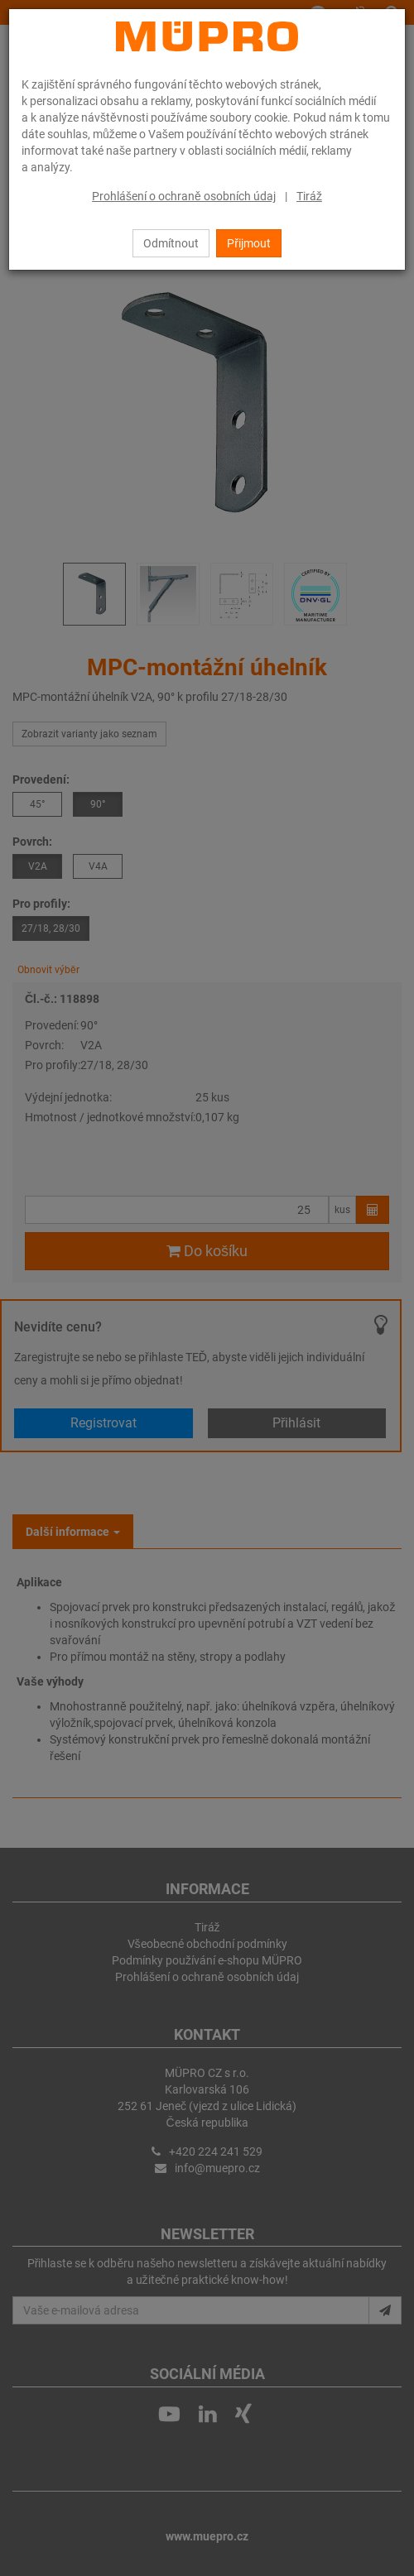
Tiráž (309, 196)
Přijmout (249, 243)
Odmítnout (171, 243)
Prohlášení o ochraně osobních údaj (184, 196)
